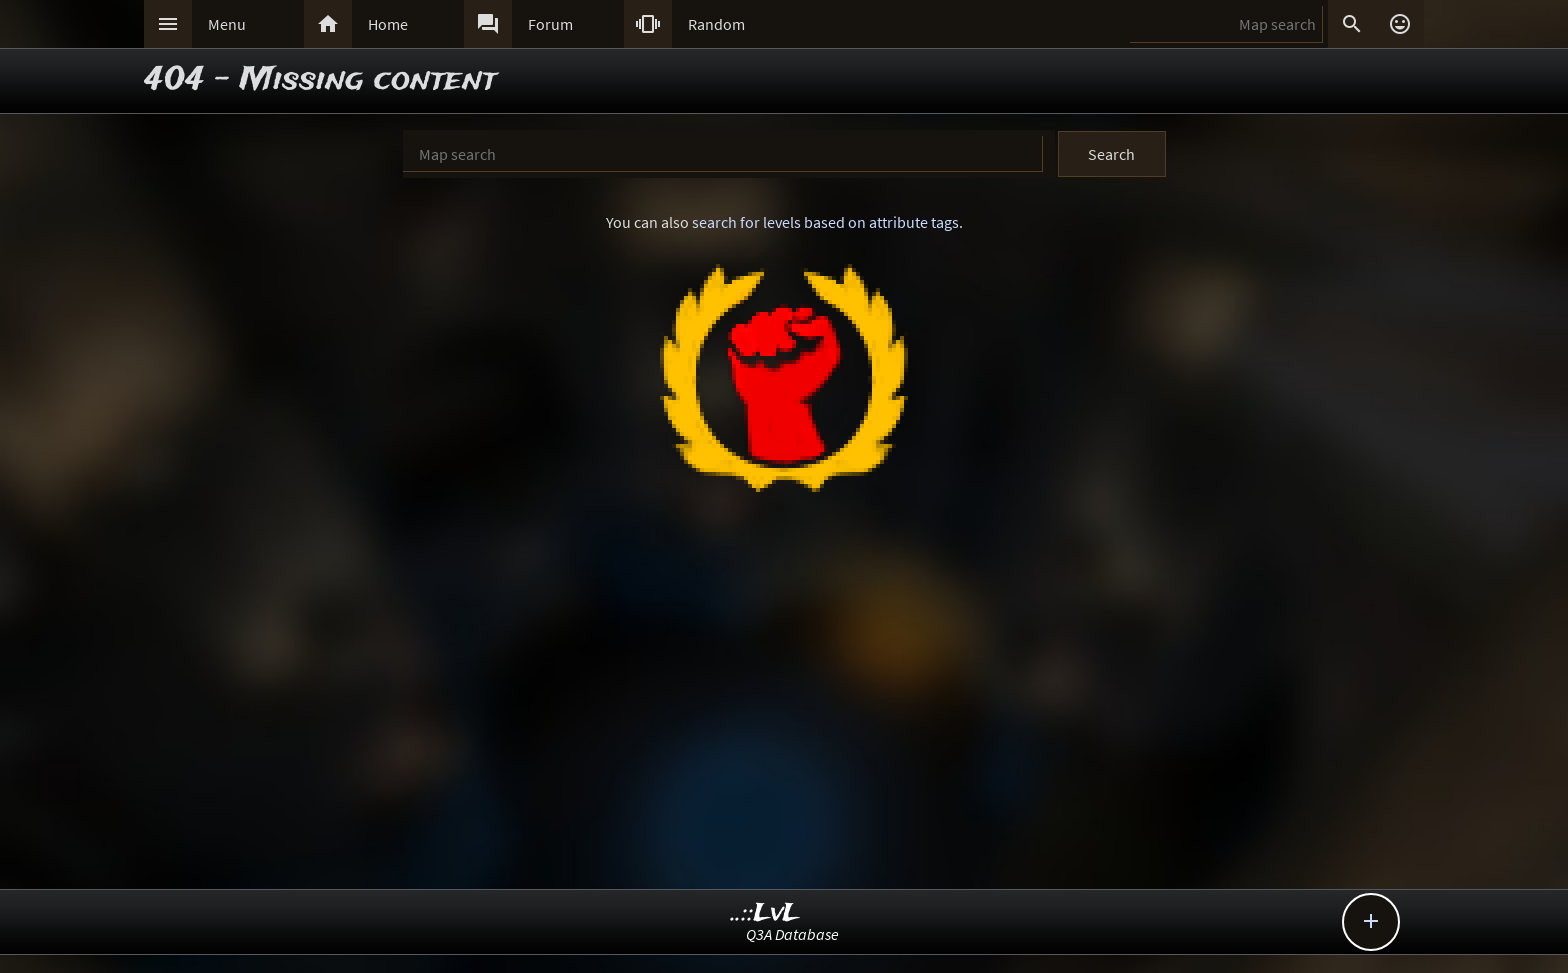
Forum (550, 24)
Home (388, 24)
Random (716, 24)
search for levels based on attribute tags (825, 222)
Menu (227, 24)
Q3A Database (792, 934)
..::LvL (765, 913)
